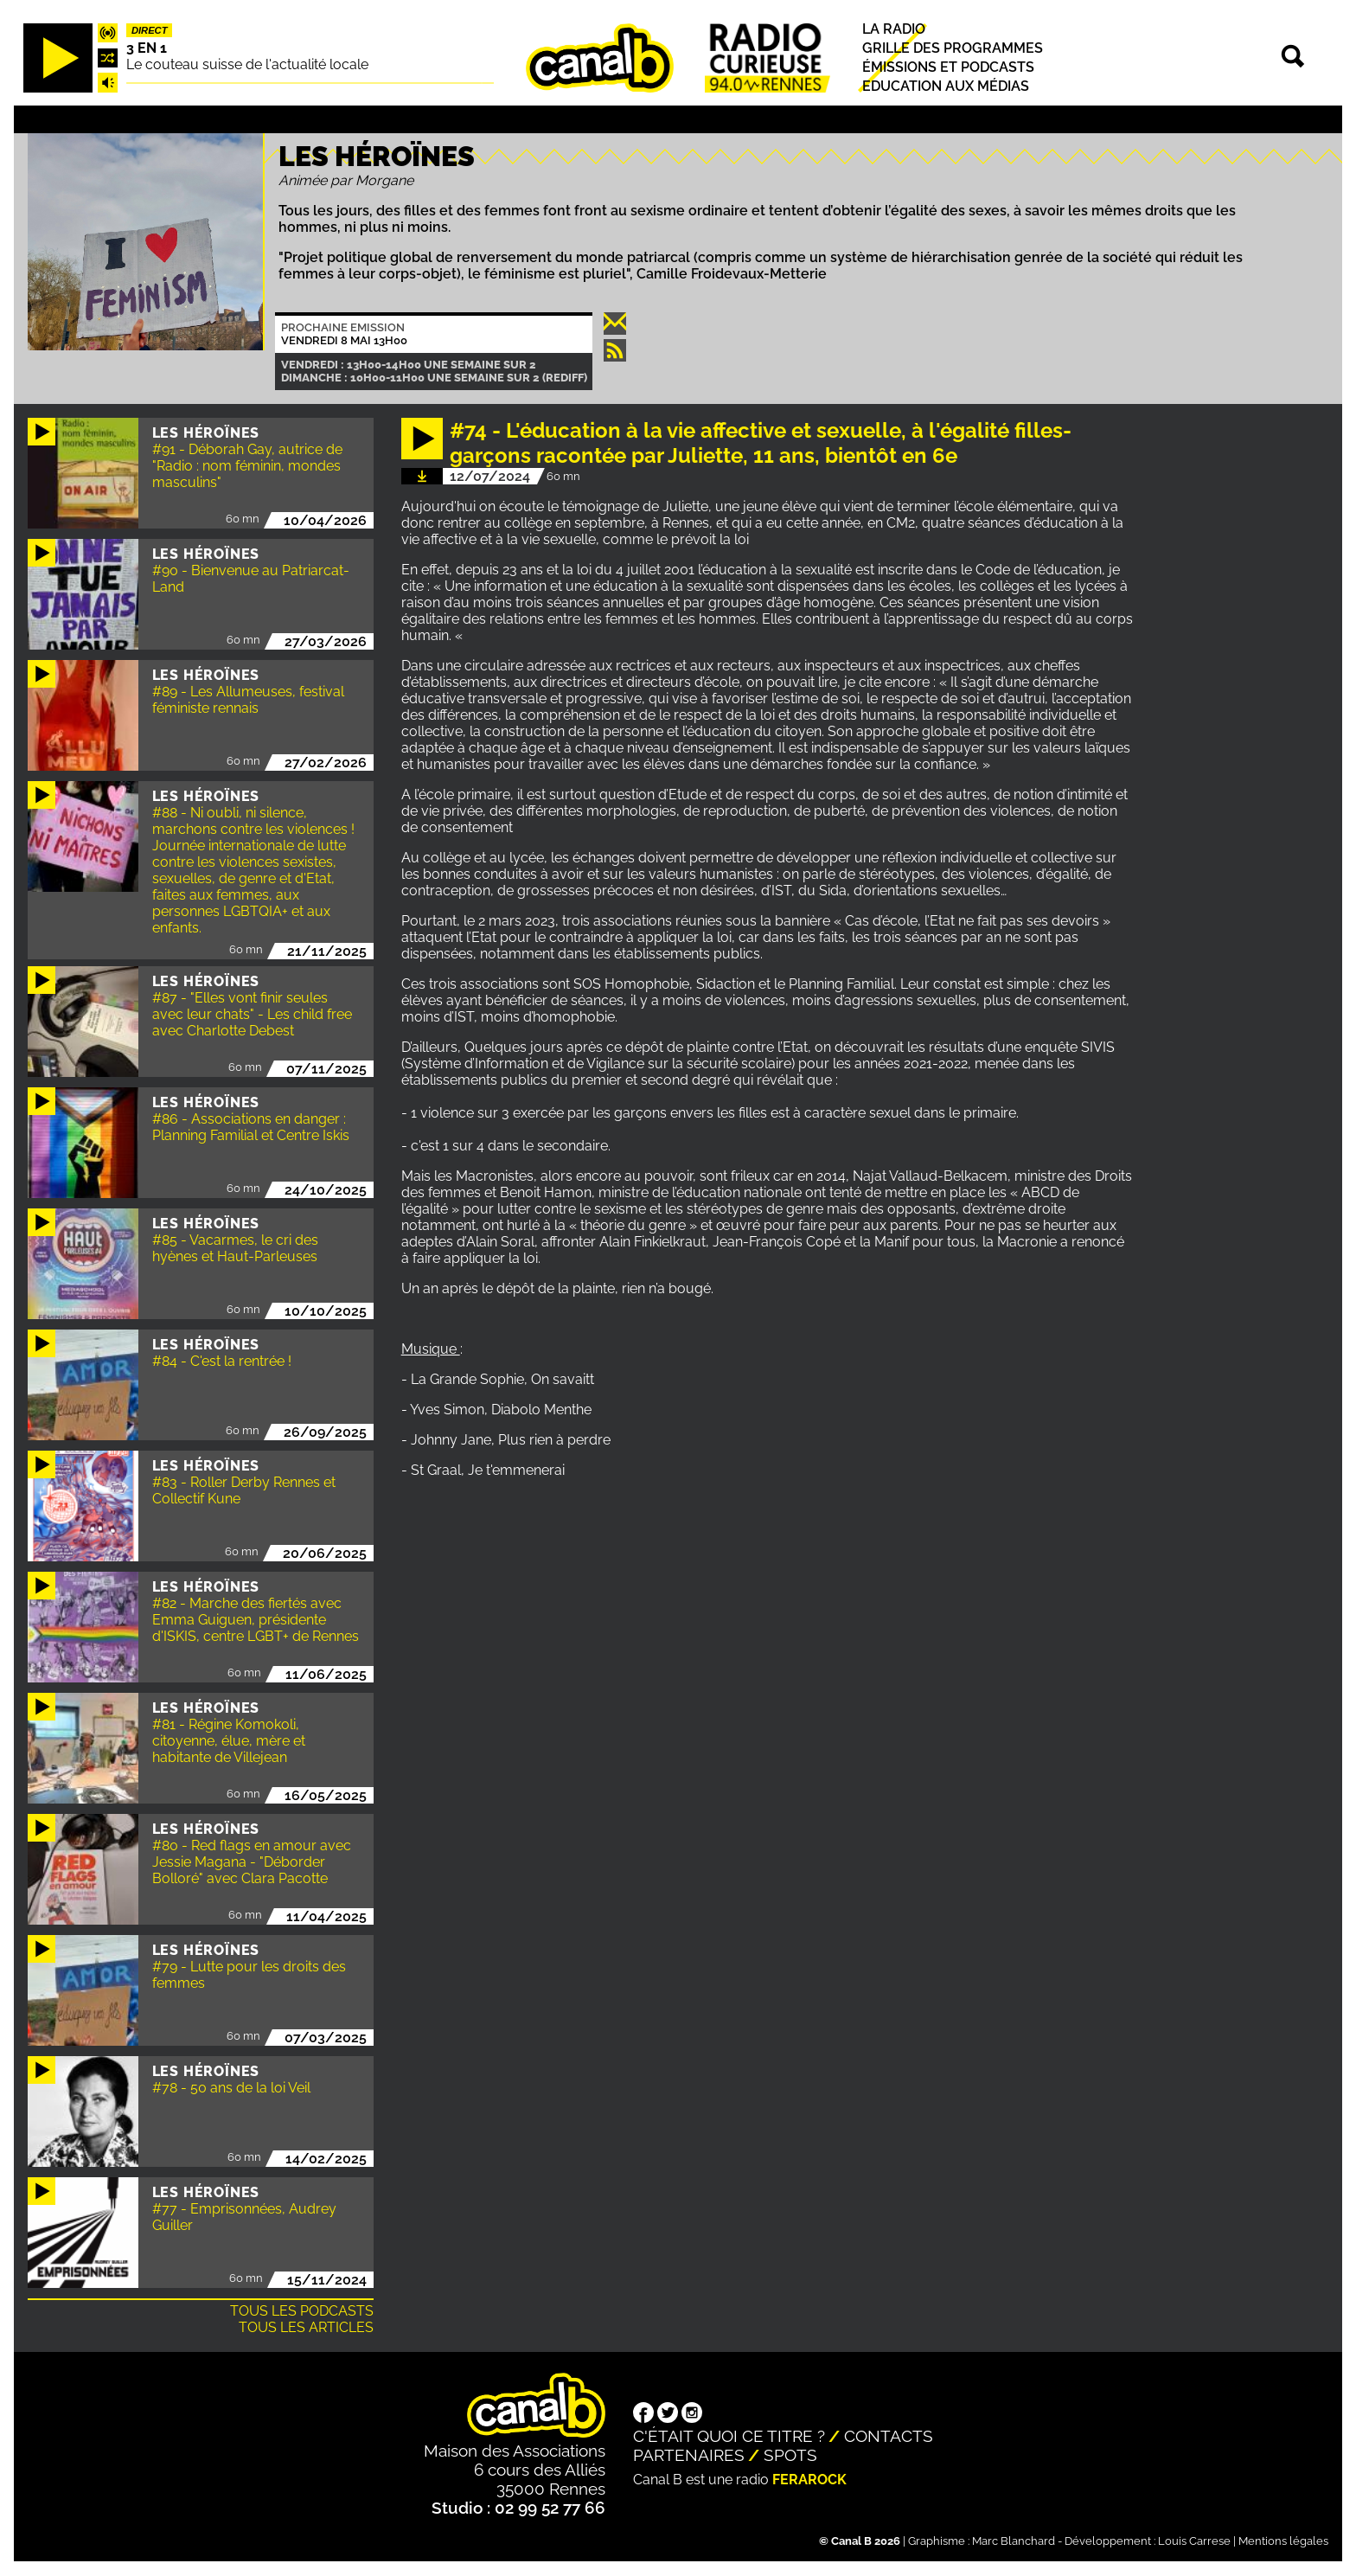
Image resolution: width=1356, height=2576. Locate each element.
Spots (790, 2454)
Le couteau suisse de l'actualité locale (247, 64)
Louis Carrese (1194, 2540)
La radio (893, 29)
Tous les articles (306, 2327)
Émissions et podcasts (948, 67)
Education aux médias (945, 87)
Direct (149, 30)
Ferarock (809, 2479)
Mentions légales (1283, 2540)
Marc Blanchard (1013, 2540)
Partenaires (689, 2454)
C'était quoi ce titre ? (729, 2435)
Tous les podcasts (302, 2311)
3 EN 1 (146, 48)
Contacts (888, 2435)
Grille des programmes (952, 48)
